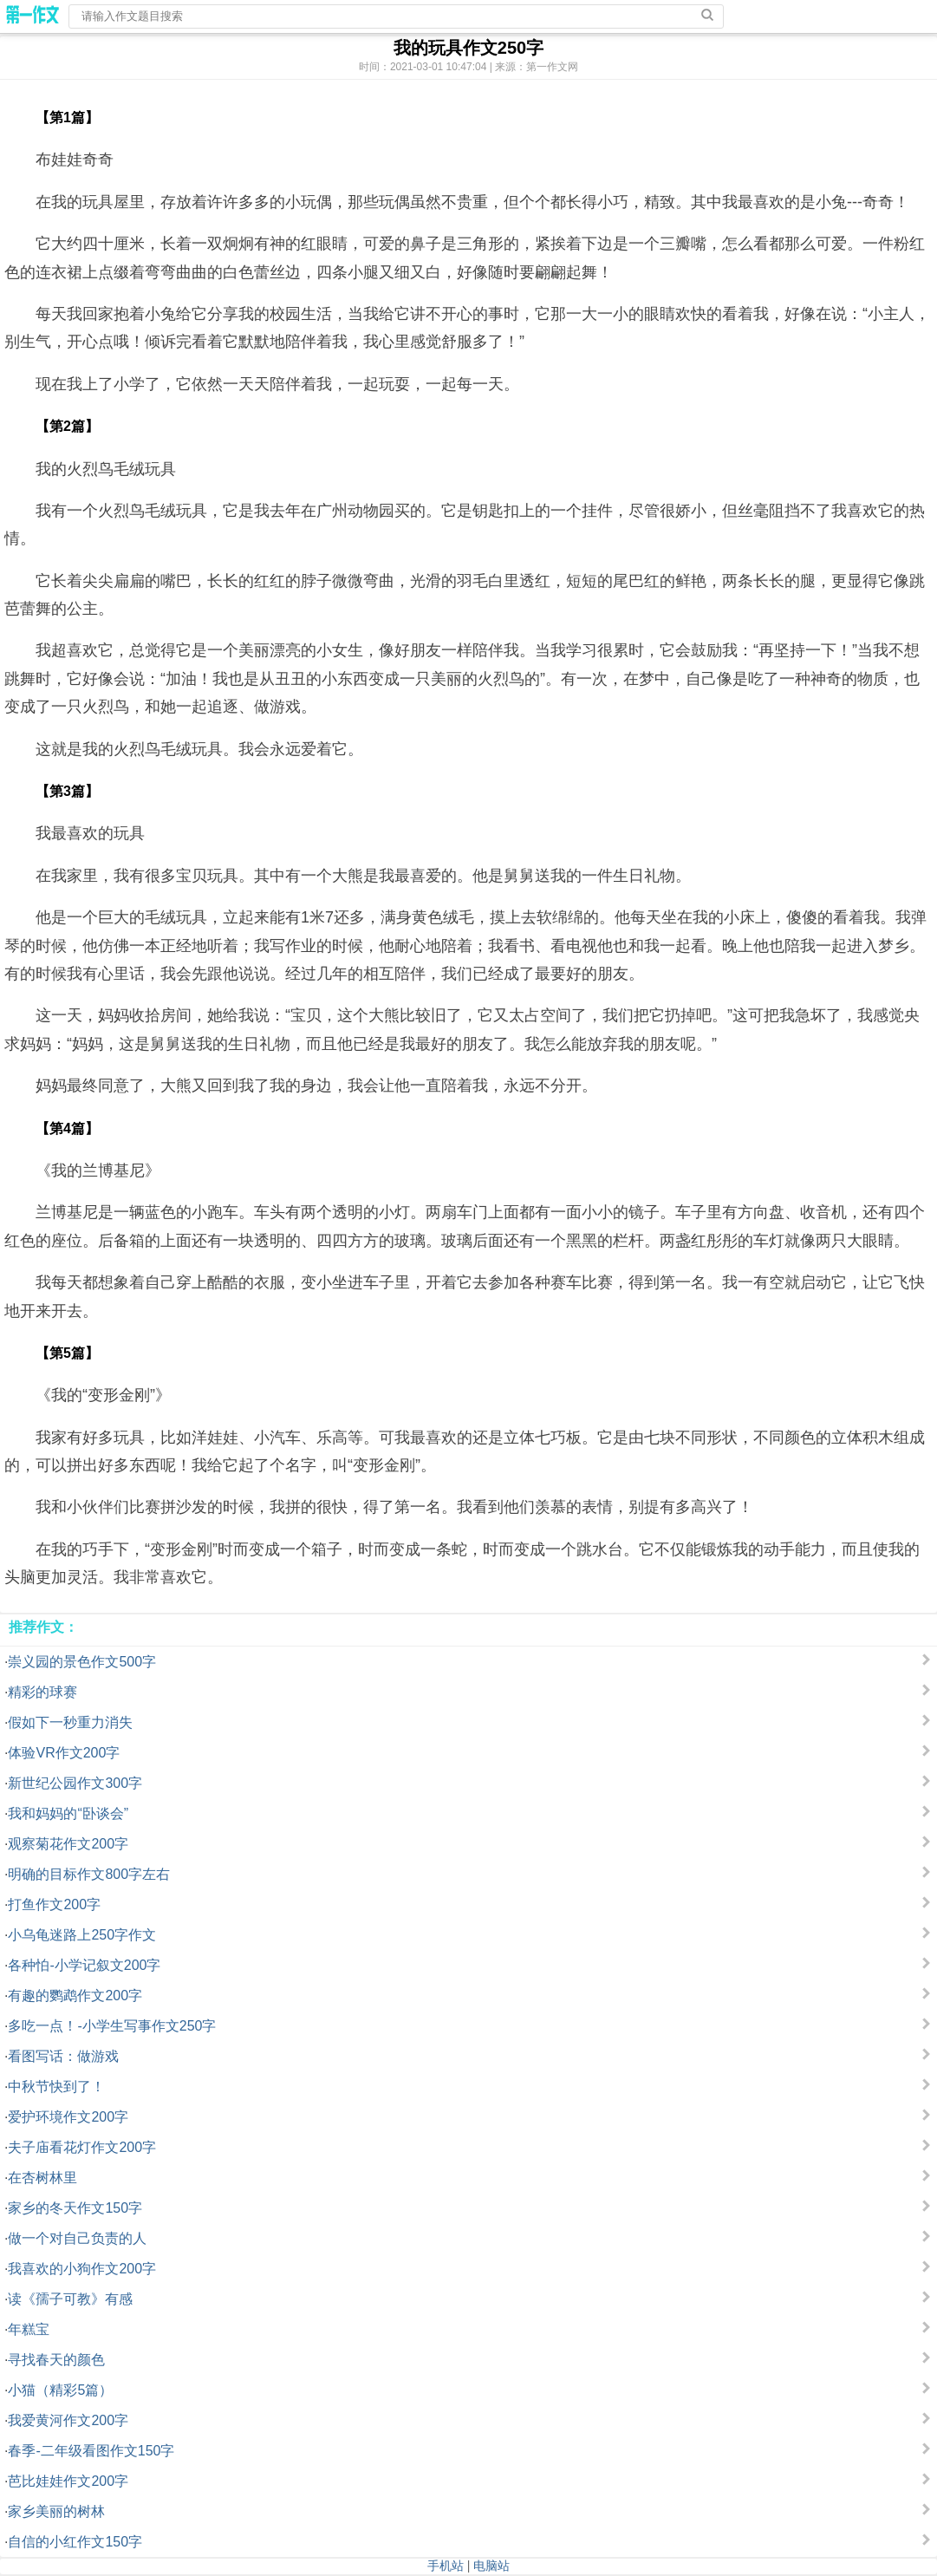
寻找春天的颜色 (56, 2359)
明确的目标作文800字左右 (89, 1874)
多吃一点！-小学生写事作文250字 (112, 2025)
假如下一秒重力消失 (70, 1722)
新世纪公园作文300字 (75, 1783)
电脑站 (491, 2566)
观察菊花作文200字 (68, 1843)
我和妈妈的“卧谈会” (68, 1813)
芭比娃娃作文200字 (68, 2481)
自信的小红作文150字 (75, 2541)
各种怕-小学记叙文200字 (84, 1965)
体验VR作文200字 (64, 1752)
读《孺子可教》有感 (70, 2299)
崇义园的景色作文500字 (82, 1661)
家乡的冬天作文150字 (75, 2208)
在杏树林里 (42, 2177)
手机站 (445, 2566)
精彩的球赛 (42, 1692)
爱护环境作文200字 (68, 2117)
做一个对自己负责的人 (77, 2238)
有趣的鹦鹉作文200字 (75, 1995)
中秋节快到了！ (56, 2086)
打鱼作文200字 (54, 1904)
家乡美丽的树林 (56, 2511)
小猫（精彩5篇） (60, 2390)
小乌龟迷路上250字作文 (82, 1934)
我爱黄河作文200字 (68, 2420)
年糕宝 (28, 2329)
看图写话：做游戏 (63, 2056)
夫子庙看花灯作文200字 (82, 2147)
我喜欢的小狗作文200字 (82, 2268)
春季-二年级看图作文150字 (91, 2450)
